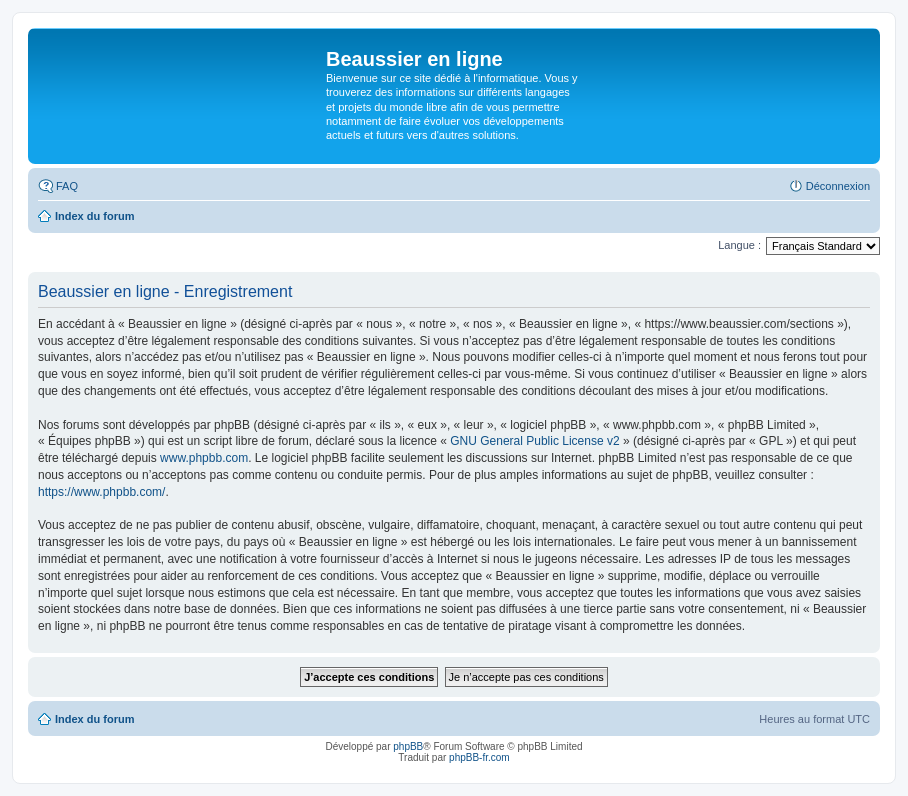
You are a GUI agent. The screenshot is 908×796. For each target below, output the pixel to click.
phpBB (408, 746)
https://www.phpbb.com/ (101, 492)
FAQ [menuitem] (67, 186)
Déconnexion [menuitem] (838, 186)
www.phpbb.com (204, 458)
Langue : (739, 245)
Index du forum (94, 719)
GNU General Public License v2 (534, 441)
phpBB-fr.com (479, 757)
